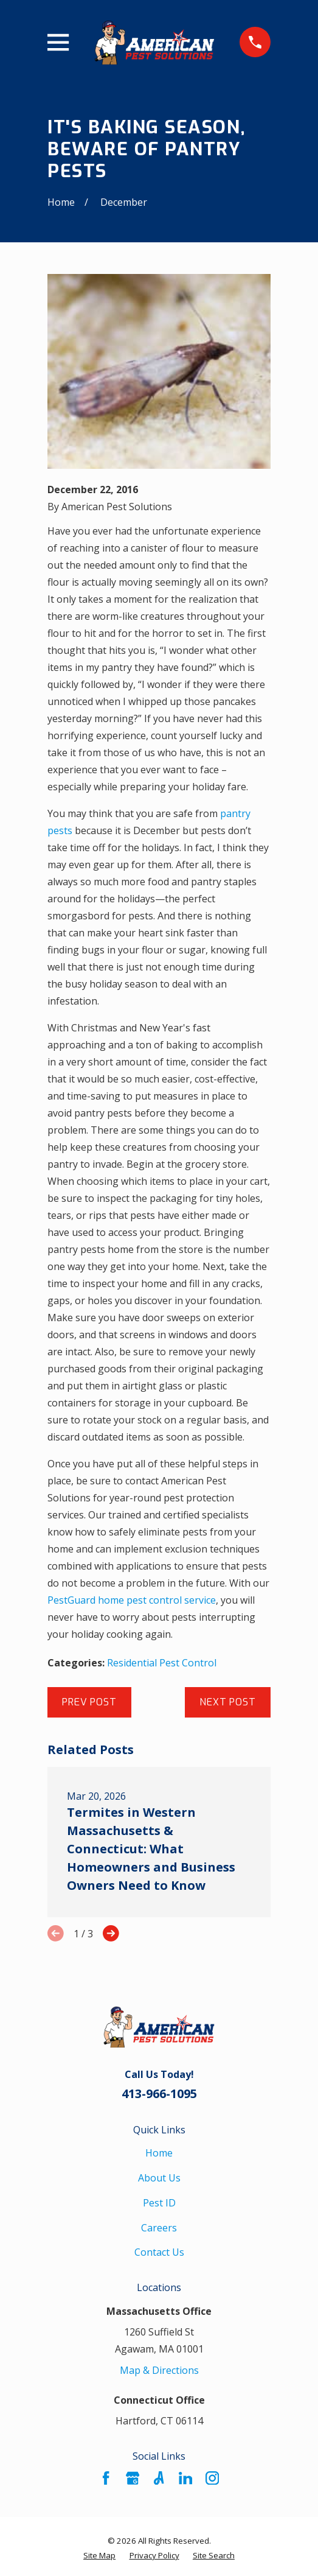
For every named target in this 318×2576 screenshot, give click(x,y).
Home (159, 2153)
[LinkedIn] (185, 2478)
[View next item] (111, 1933)
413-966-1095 (159, 2093)
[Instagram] (212, 2478)
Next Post (227, 1702)
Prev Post (89, 1702)
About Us (159, 2178)
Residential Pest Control (161, 1662)
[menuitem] (99, 2556)
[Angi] (158, 2478)
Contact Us (159, 2252)
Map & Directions (159, 2370)
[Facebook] (105, 2478)
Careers (159, 2227)
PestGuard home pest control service (131, 1600)
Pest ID (159, 2202)
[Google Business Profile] (132, 2478)
